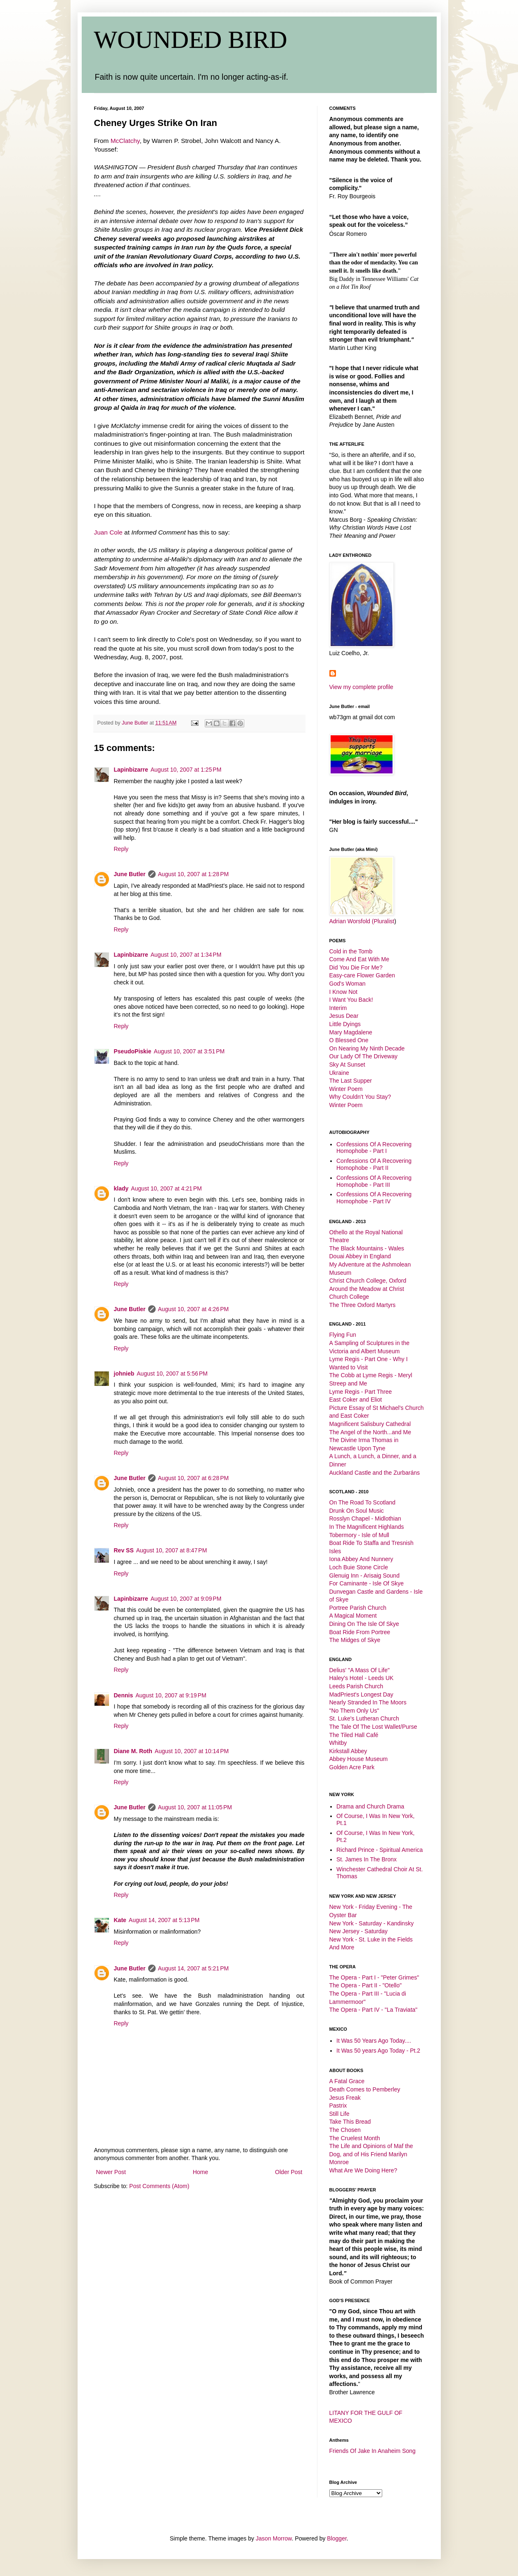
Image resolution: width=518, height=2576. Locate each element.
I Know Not (343, 992)
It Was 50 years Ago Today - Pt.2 (378, 2050)
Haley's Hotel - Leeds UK (361, 1678)
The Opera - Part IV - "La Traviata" (373, 2009)
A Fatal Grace (347, 2081)
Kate (120, 1920)
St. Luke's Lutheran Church (364, 1718)
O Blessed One (349, 1040)
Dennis (123, 1695)
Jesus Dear (344, 1015)
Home (200, 2172)
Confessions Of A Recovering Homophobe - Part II (374, 1164)
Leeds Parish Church (356, 1686)
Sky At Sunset (347, 1064)
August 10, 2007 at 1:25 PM (186, 769)
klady (121, 1188)
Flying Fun (342, 1334)
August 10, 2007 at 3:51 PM (189, 1051)
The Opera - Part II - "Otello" (365, 1985)
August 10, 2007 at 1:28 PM (193, 874)
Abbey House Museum (358, 1759)
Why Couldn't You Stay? (360, 1096)
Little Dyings (345, 1024)
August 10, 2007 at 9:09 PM (186, 1598)
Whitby (338, 1743)
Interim (338, 1008)
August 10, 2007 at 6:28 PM (193, 1478)
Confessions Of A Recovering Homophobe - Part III (374, 1181)
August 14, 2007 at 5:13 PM (164, 1920)
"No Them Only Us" (354, 1710)
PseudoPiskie (132, 1051)
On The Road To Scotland (362, 1502)
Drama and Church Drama (370, 1806)
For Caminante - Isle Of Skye (366, 1583)
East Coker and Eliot (355, 1399)
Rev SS (124, 1550)
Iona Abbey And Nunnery (361, 1559)
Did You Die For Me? (356, 967)
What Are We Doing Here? (363, 2170)
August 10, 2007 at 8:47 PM (171, 1550)
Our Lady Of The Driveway (363, 1056)
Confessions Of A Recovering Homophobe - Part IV (374, 1198)
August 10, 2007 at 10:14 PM (192, 1751)
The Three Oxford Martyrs (362, 1305)
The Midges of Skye (355, 1640)
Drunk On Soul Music (356, 1510)
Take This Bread (350, 2121)
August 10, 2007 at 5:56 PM (172, 1373)
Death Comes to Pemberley (364, 2089)
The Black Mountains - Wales (366, 1248)
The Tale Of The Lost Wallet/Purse (373, 1726)
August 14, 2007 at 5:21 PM (193, 1968)
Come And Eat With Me (359, 959)
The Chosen (345, 2130)
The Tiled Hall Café (353, 1735)
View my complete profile (361, 687)
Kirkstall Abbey (348, 1751)
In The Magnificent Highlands (366, 1526)
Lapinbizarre (131, 769)
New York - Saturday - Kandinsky (371, 1923)
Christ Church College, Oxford (368, 1280)
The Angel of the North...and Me (370, 1432)
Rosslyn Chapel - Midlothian (365, 1518)
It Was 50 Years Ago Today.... (373, 2040)
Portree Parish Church (358, 1607)
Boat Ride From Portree (359, 1632)
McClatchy (125, 140)
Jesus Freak (345, 2097)
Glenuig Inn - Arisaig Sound (364, 1575)
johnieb (124, 1373)
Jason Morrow (274, 2538)
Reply (121, 849)
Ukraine (339, 1072)
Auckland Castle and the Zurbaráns (374, 1472)
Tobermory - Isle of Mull (359, 1535)
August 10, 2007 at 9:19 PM (170, 1695)
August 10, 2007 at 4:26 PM (193, 1309)
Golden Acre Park (352, 1767)
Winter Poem (346, 1089)
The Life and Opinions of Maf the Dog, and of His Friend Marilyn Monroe (371, 2154)
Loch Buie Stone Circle (358, 1567)
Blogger (336, 2538)
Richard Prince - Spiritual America (379, 1849)
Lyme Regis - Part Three (360, 1391)
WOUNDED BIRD (190, 39)
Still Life (339, 2113)
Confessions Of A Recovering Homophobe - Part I (374, 1148)
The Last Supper (350, 1080)
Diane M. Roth (133, 1751)
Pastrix (338, 2105)
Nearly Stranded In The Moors (368, 1702)
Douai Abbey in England (360, 1256)
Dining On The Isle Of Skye (364, 1624)
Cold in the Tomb (351, 951)
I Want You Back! (351, 999)
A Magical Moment (353, 1615)
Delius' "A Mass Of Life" (359, 1670)
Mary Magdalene (350, 1032)
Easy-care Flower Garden (362, 975)
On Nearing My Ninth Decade (367, 1048)
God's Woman (347, 983)
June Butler (130, 874)
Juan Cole (108, 532)
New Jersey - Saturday (358, 1931)
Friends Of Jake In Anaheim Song (372, 2451)
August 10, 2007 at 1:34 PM (186, 954)
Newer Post (111, 2172)
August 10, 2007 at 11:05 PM (195, 1807)
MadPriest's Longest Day (361, 1694)
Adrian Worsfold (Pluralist (362, 921)
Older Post (288, 2172)
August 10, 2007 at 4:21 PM (166, 1188)
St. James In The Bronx (366, 1859)
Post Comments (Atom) (159, 2186)
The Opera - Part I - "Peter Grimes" (374, 1977)
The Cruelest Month (354, 2138)
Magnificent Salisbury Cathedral (370, 1424)
